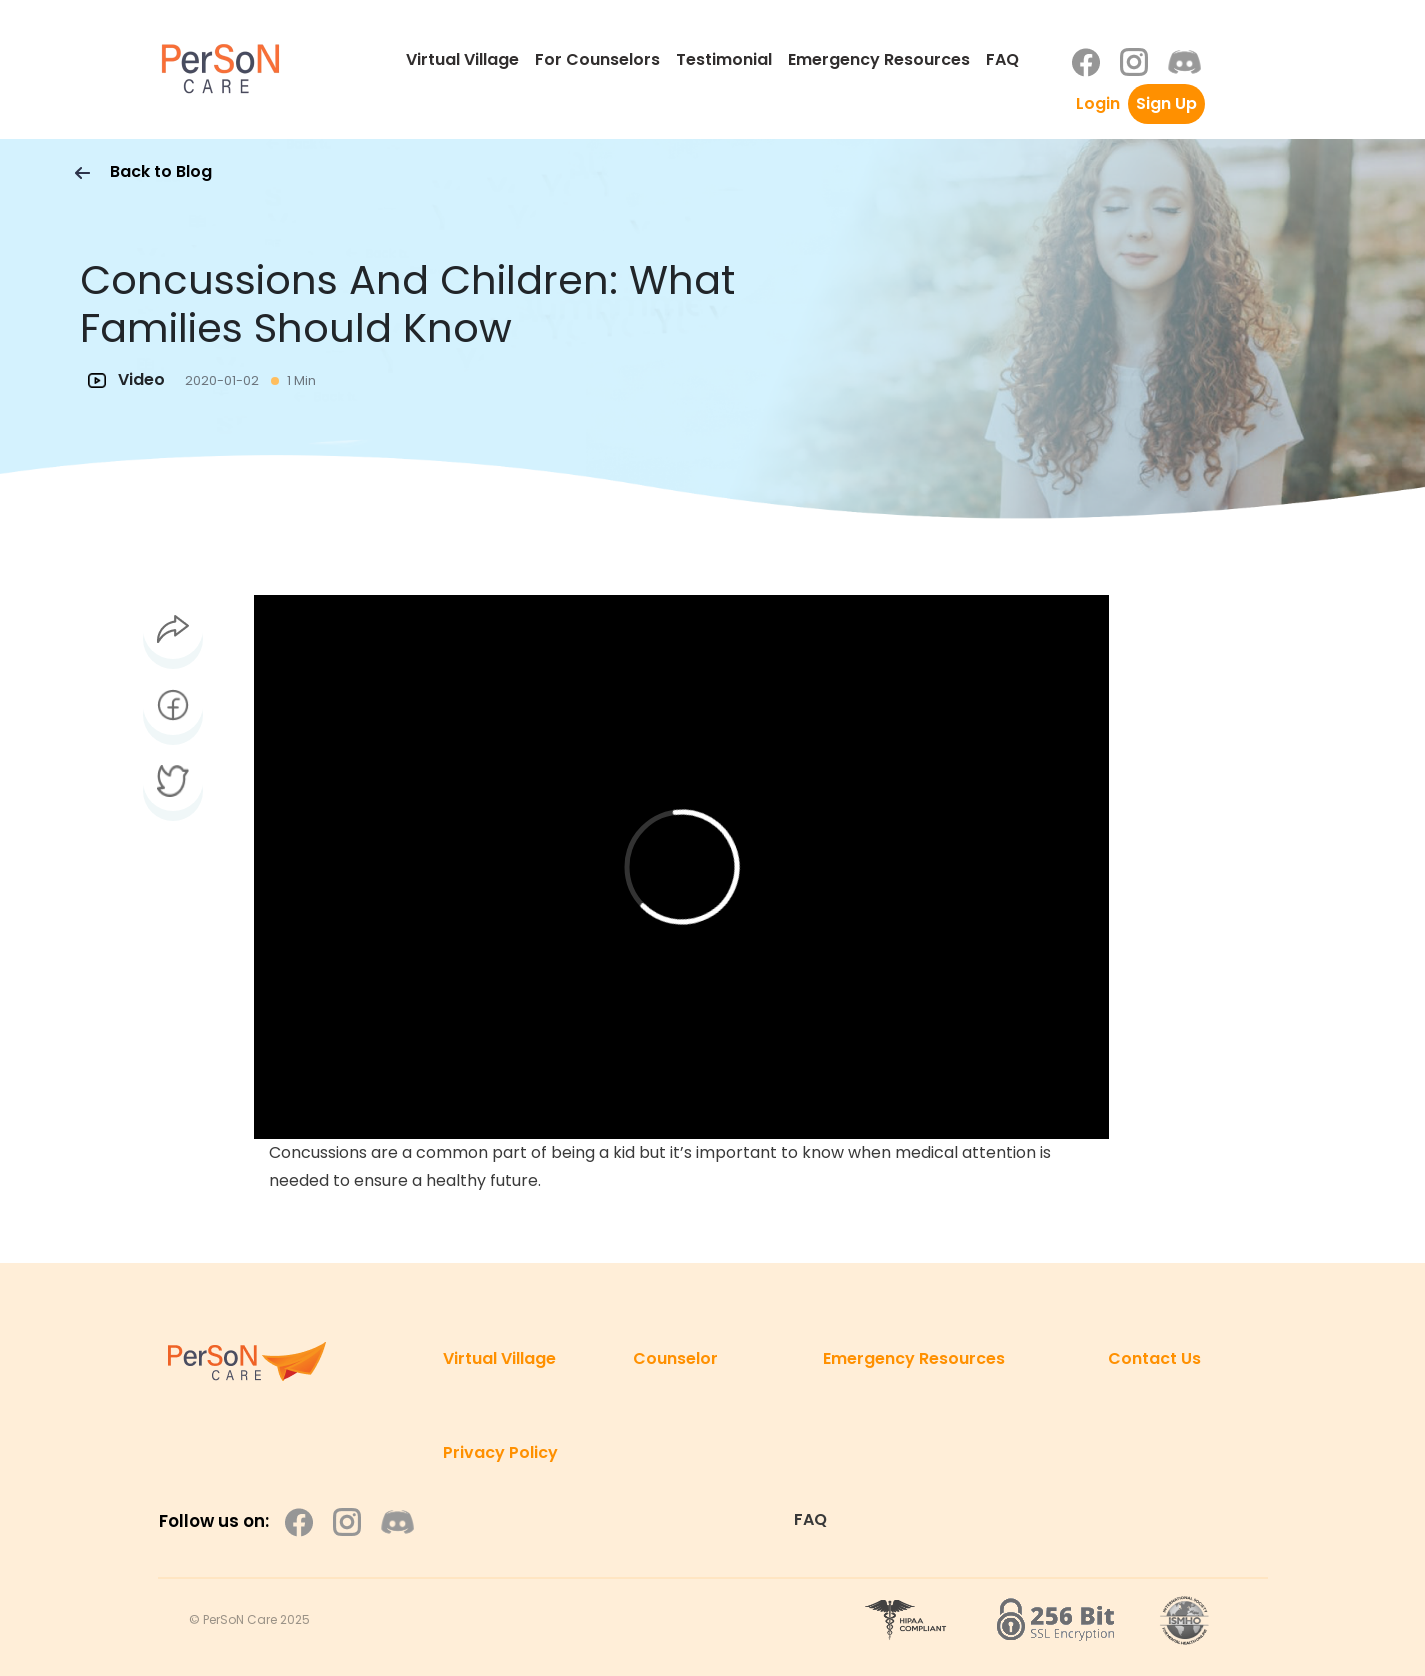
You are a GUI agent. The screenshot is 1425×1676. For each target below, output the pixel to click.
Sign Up (1166, 103)
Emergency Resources (879, 59)
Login (1098, 103)
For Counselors (597, 59)
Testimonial (724, 59)
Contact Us (1154, 1358)
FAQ (1002, 59)
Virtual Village (462, 59)
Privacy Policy (500, 1452)
